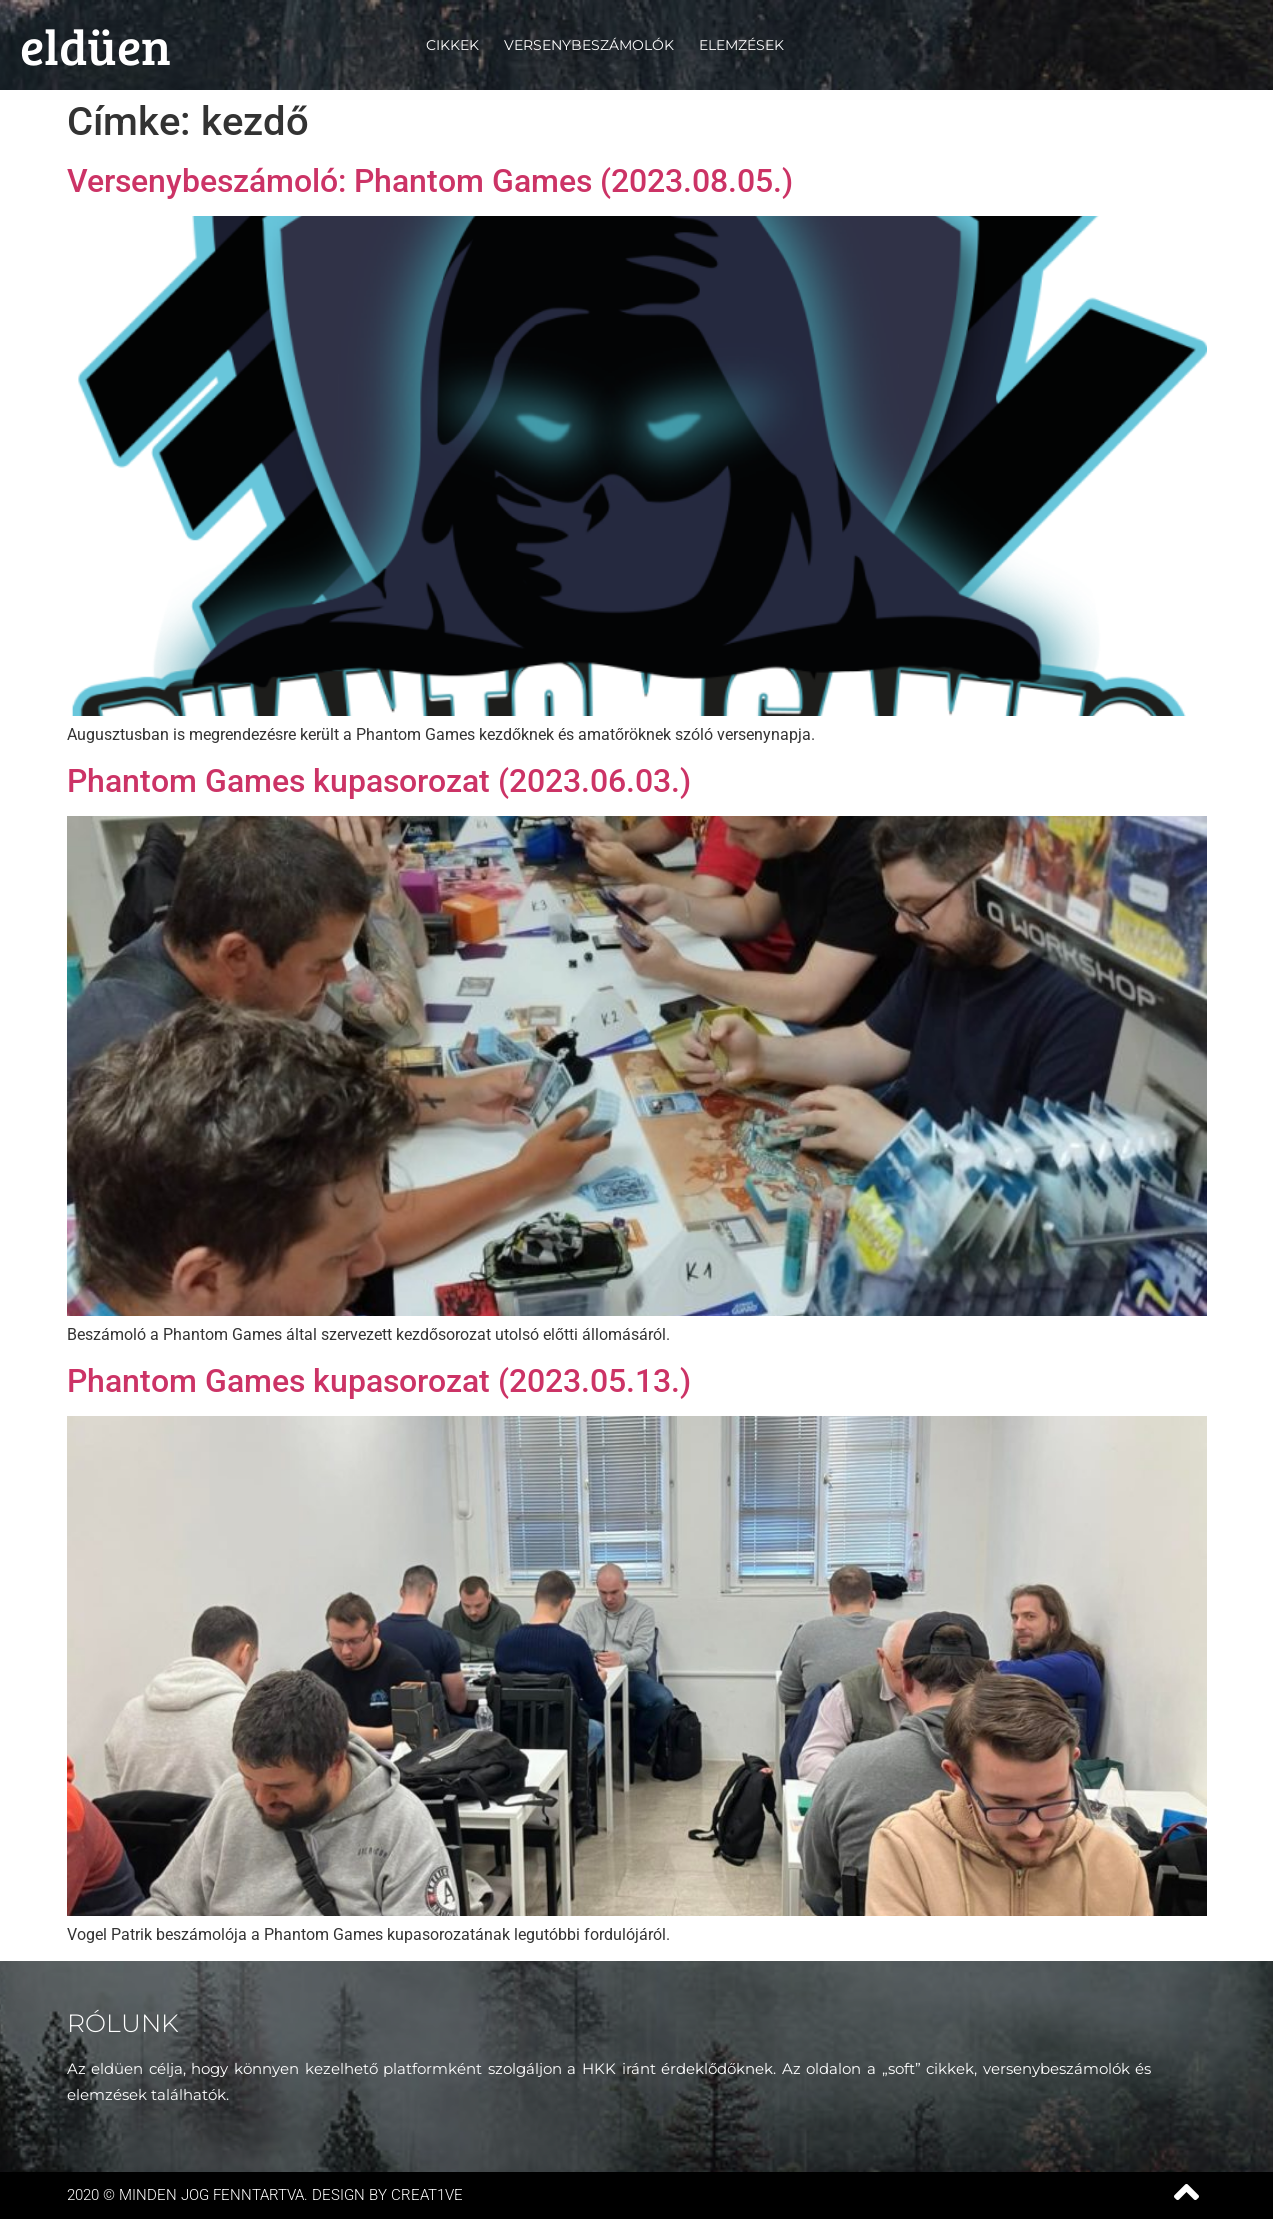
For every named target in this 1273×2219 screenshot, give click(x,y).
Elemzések (741, 45)
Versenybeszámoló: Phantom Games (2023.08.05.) (430, 181)
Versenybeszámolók (589, 45)
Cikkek (452, 45)
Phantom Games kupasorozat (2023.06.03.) (379, 781)
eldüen (95, 45)
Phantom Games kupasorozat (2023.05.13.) (379, 1381)
